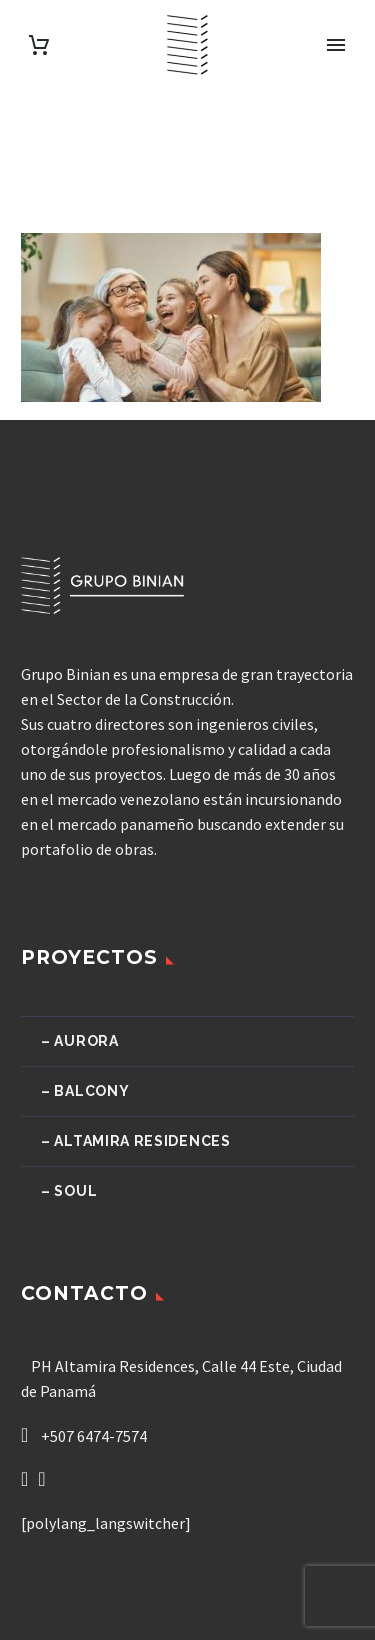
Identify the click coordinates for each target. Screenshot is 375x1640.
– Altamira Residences (136, 1141)
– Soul (69, 1191)
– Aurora (80, 1041)
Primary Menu (336, 45)
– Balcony (85, 1091)
